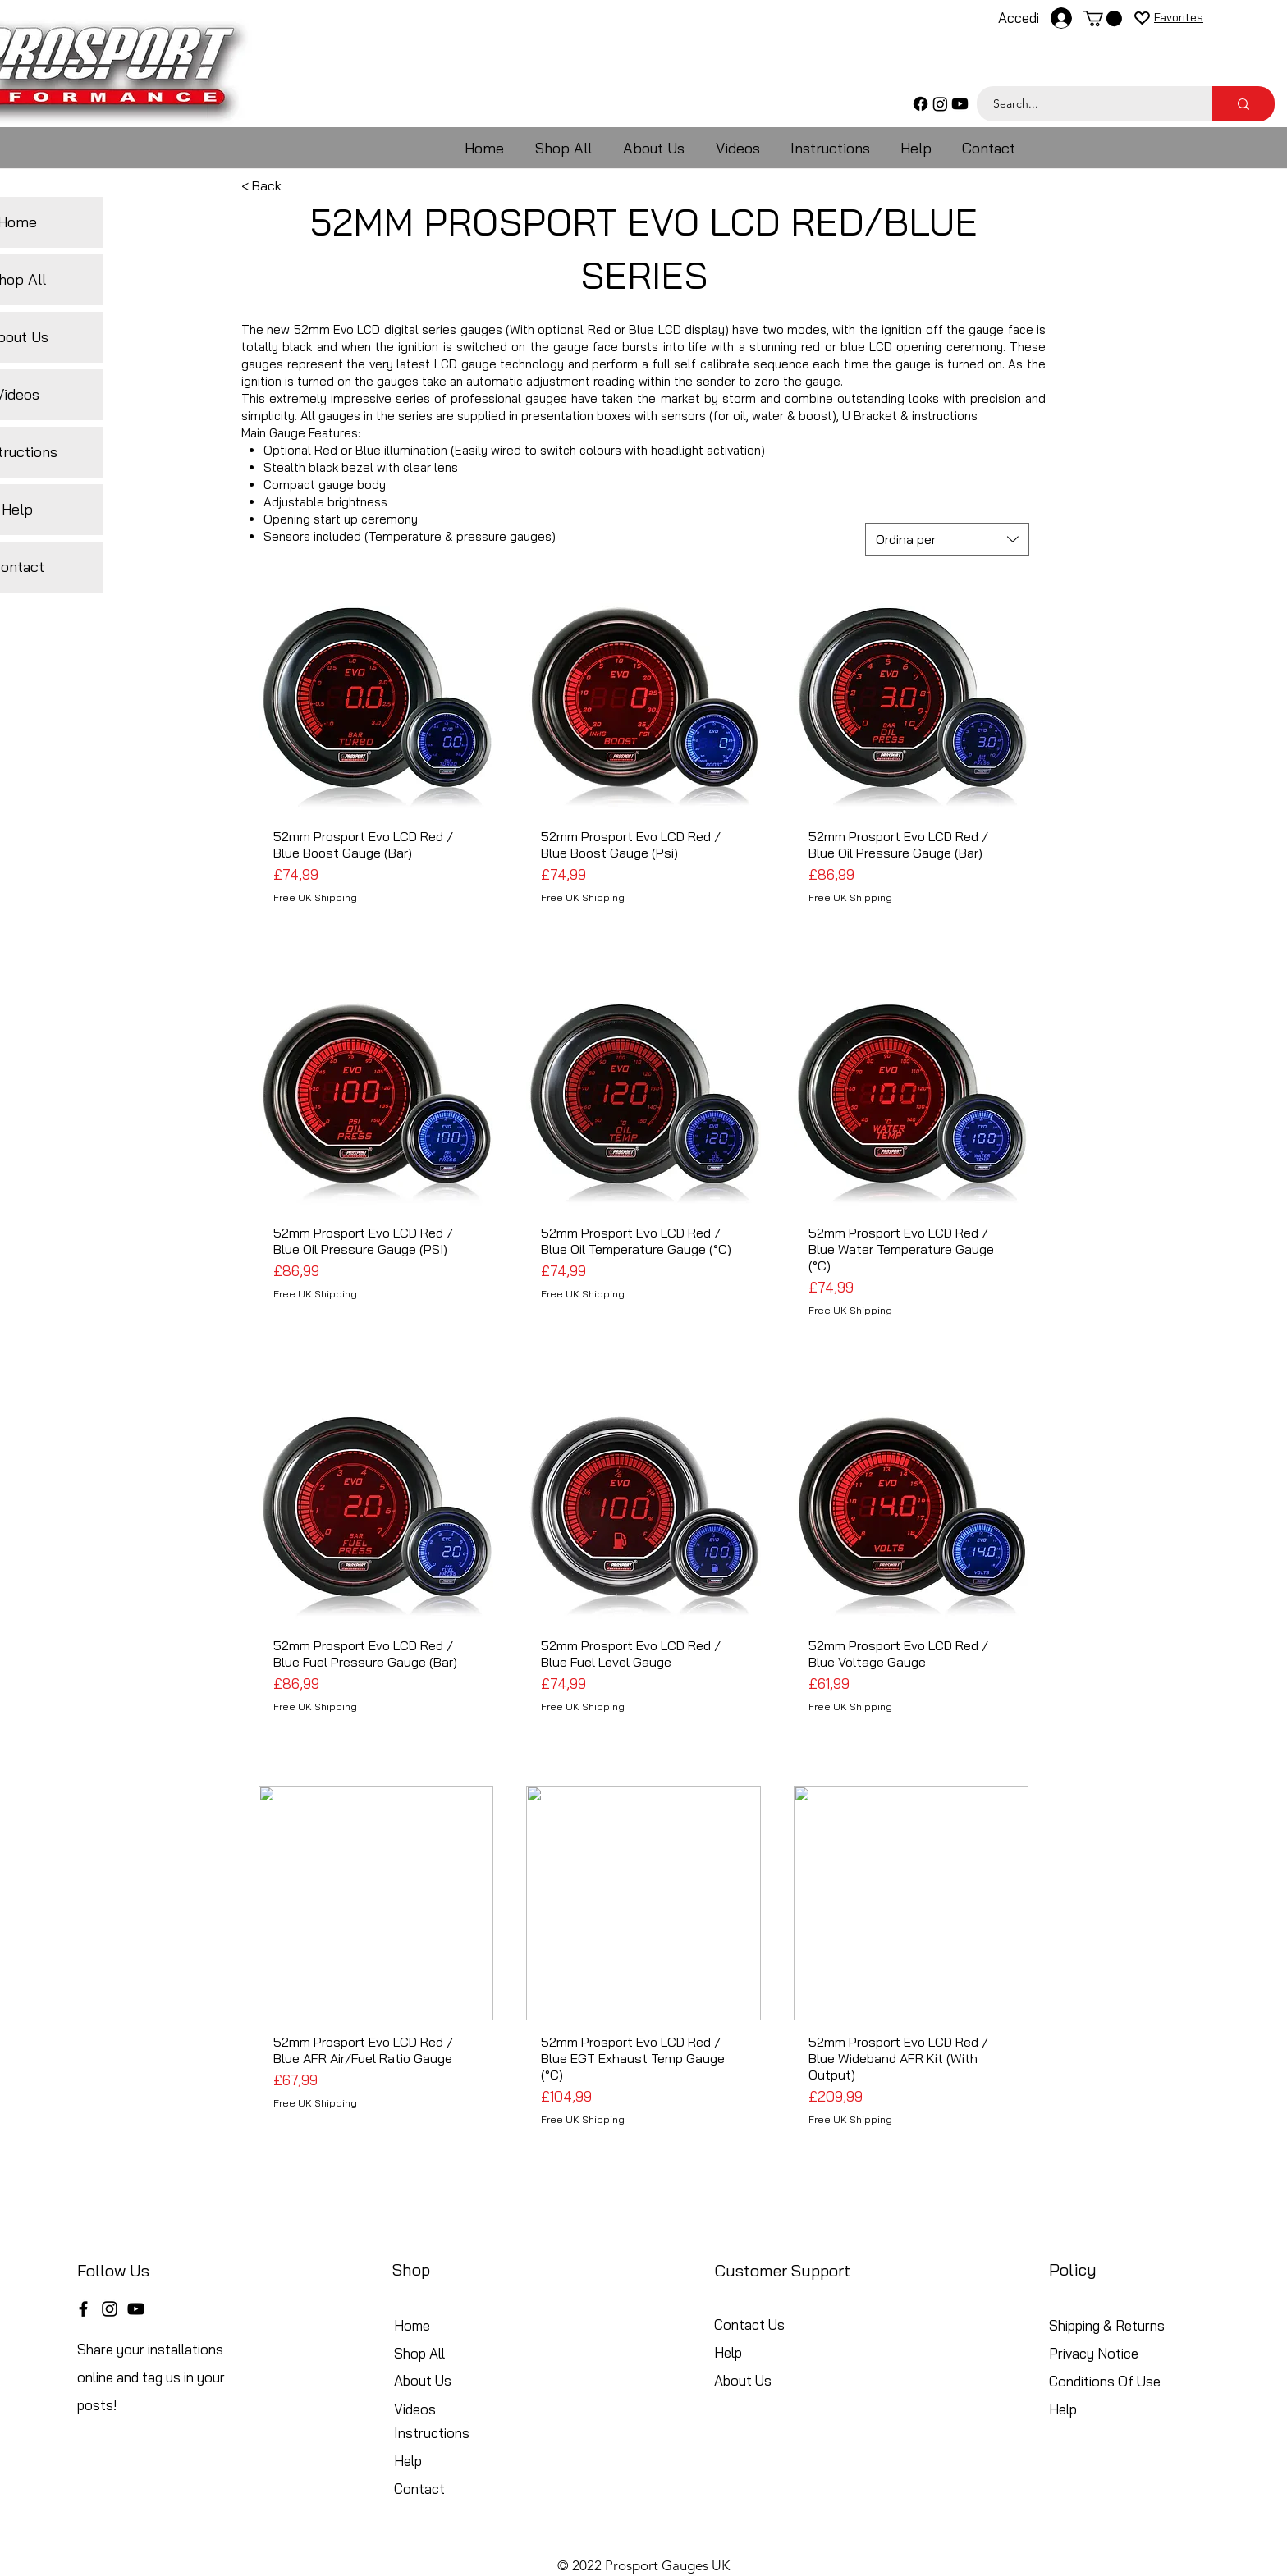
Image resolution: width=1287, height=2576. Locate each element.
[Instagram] (940, 103)
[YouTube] (136, 2309)
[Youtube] (959, 103)
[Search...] (1085, 103)
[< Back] (295, 185)
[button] (1102, 18)
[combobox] (947, 539)
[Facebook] (920, 103)
